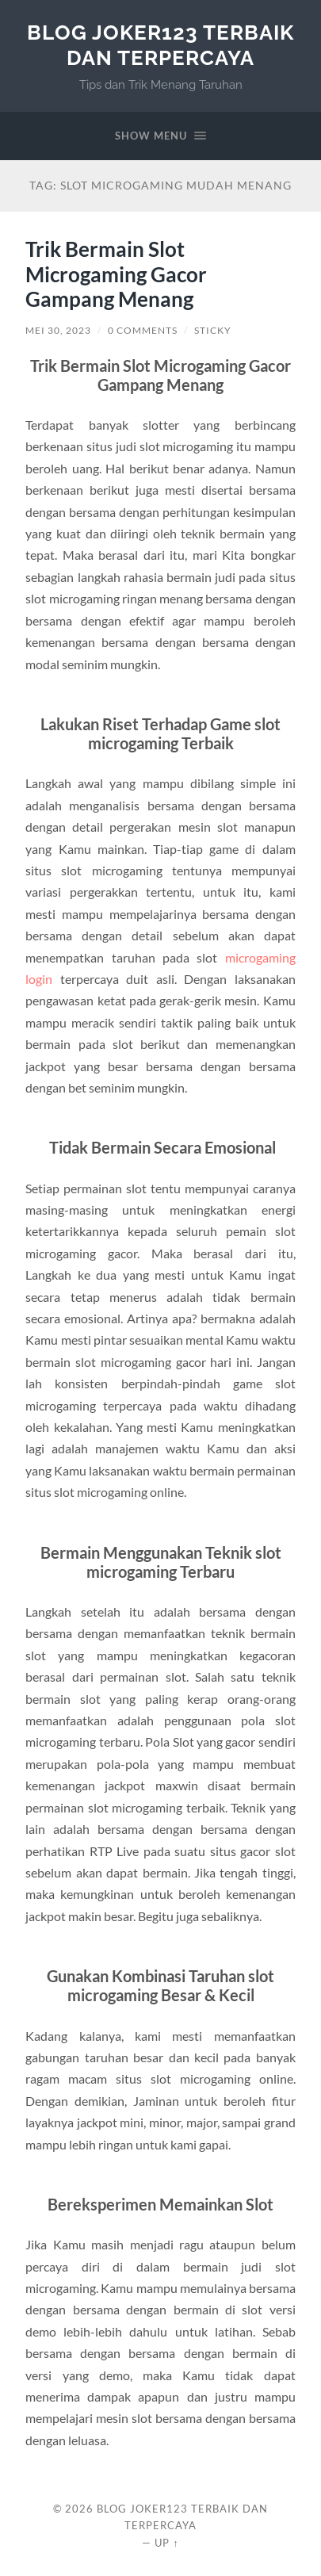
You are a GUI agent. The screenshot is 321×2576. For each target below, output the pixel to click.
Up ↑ (166, 2542)
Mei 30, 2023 (58, 330)
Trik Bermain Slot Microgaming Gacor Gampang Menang (116, 274)
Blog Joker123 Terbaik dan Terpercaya (160, 45)
